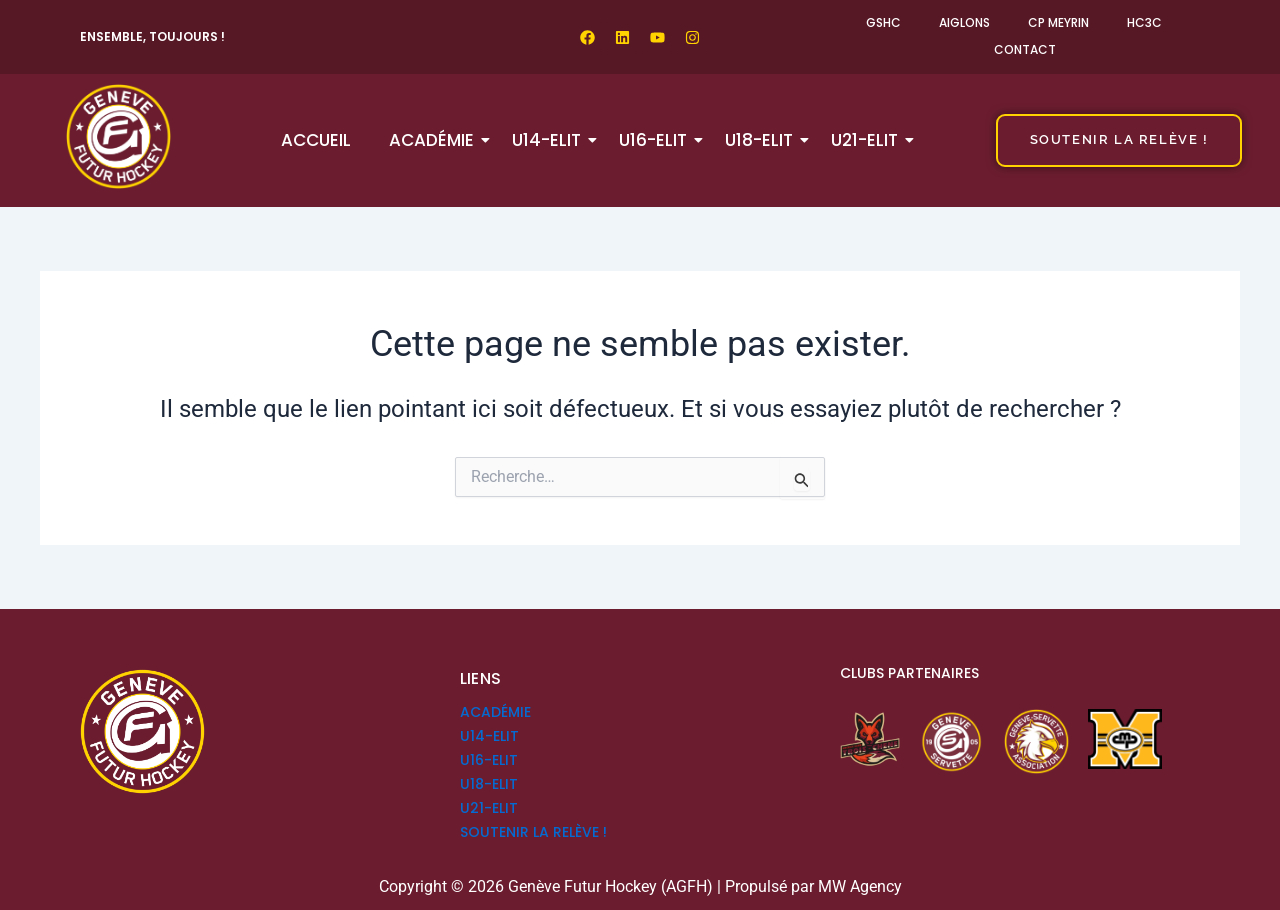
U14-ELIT (550, 140)
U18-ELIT (763, 140)
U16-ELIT (657, 140)
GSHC (883, 22)
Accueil (316, 140)
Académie (435, 140)
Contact (1025, 49)
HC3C (1144, 22)
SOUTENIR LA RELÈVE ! (533, 832)
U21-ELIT (868, 140)
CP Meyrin (1058, 22)
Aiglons (964, 22)
